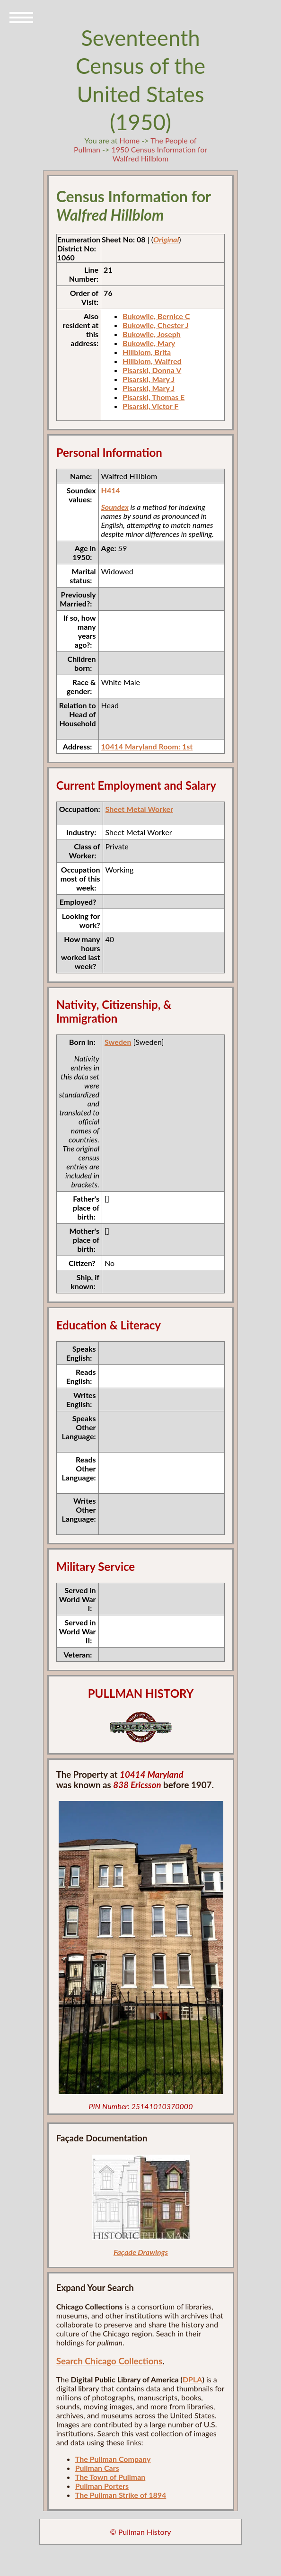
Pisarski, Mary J (149, 378)
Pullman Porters (102, 2485)
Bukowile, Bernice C (156, 316)
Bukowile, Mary (149, 343)
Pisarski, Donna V (152, 369)
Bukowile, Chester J (155, 325)
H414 (110, 490)
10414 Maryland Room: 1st (147, 746)
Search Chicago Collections (109, 2361)
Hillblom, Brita (147, 352)
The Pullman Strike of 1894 (121, 2494)
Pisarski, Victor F (150, 405)
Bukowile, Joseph (152, 334)
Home (130, 140)
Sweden (118, 1041)
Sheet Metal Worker (139, 808)
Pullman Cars (97, 2467)
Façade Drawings (141, 2251)
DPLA (192, 2379)
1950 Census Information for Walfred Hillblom (159, 154)
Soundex (115, 506)
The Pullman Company (113, 2458)
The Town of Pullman (110, 2476)
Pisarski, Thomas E (153, 396)
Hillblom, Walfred (152, 361)
